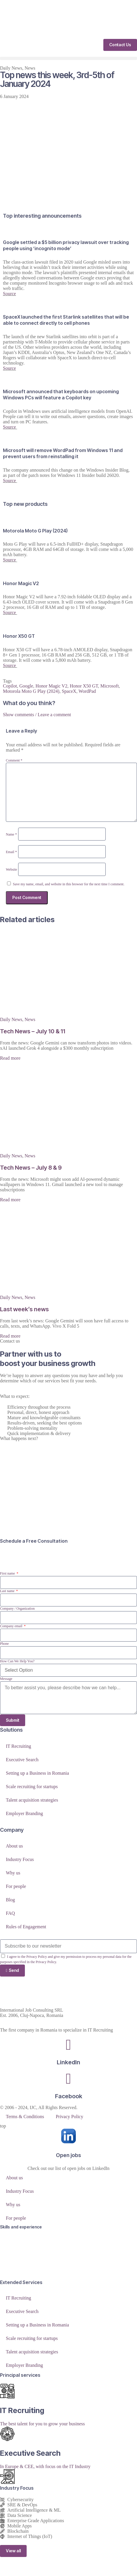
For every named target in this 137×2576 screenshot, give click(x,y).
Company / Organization (17, 1608)
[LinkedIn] (68, 2044)
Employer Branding (24, 1813)
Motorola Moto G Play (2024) (31, 691)
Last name (8, 1591)
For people (16, 1886)
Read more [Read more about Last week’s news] (10, 1335)
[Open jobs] (68, 2136)
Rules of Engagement (26, 1926)
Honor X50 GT (84, 685)
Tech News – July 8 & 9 (31, 1167)
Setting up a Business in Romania (37, 1773)
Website (11, 869)
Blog (10, 1899)
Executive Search (22, 1759)
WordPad (87, 691)
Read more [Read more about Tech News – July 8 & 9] (10, 1199)
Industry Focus (20, 1859)
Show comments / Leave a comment (37, 714)
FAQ (10, 1913)
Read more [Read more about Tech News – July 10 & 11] (10, 1058)
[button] (68, 58)
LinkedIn (68, 2062)
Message (6, 1679)
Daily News (11, 68)
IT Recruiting (18, 1746)
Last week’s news (24, 1309)
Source (9, 293)
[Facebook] (68, 2078)
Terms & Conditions (25, 2116)
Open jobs (68, 2155)
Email (11, 852)
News (30, 68)
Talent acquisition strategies (32, 1799)
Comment (14, 760)
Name (11, 834)
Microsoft (109, 685)
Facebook (68, 2096)
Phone (4, 1644)
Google (26, 685)
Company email (11, 1626)
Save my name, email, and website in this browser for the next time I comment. (68, 884)
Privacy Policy (69, 2116)
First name (8, 1573)
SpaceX (69, 691)
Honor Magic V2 (51, 685)
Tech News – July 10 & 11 (32, 1031)
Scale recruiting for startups (32, 1786)
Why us (13, 1872)
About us (14, 1845)
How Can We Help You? (17, 1661)
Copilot (10, 685)
